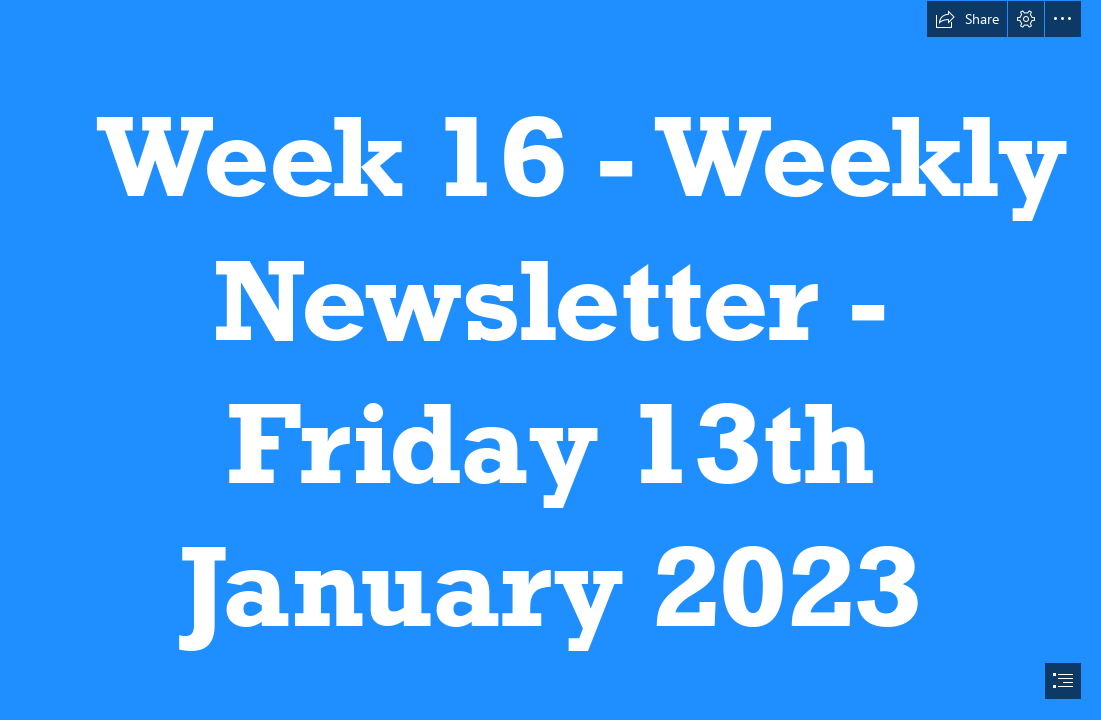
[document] (550, 360)
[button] (967, 19)
